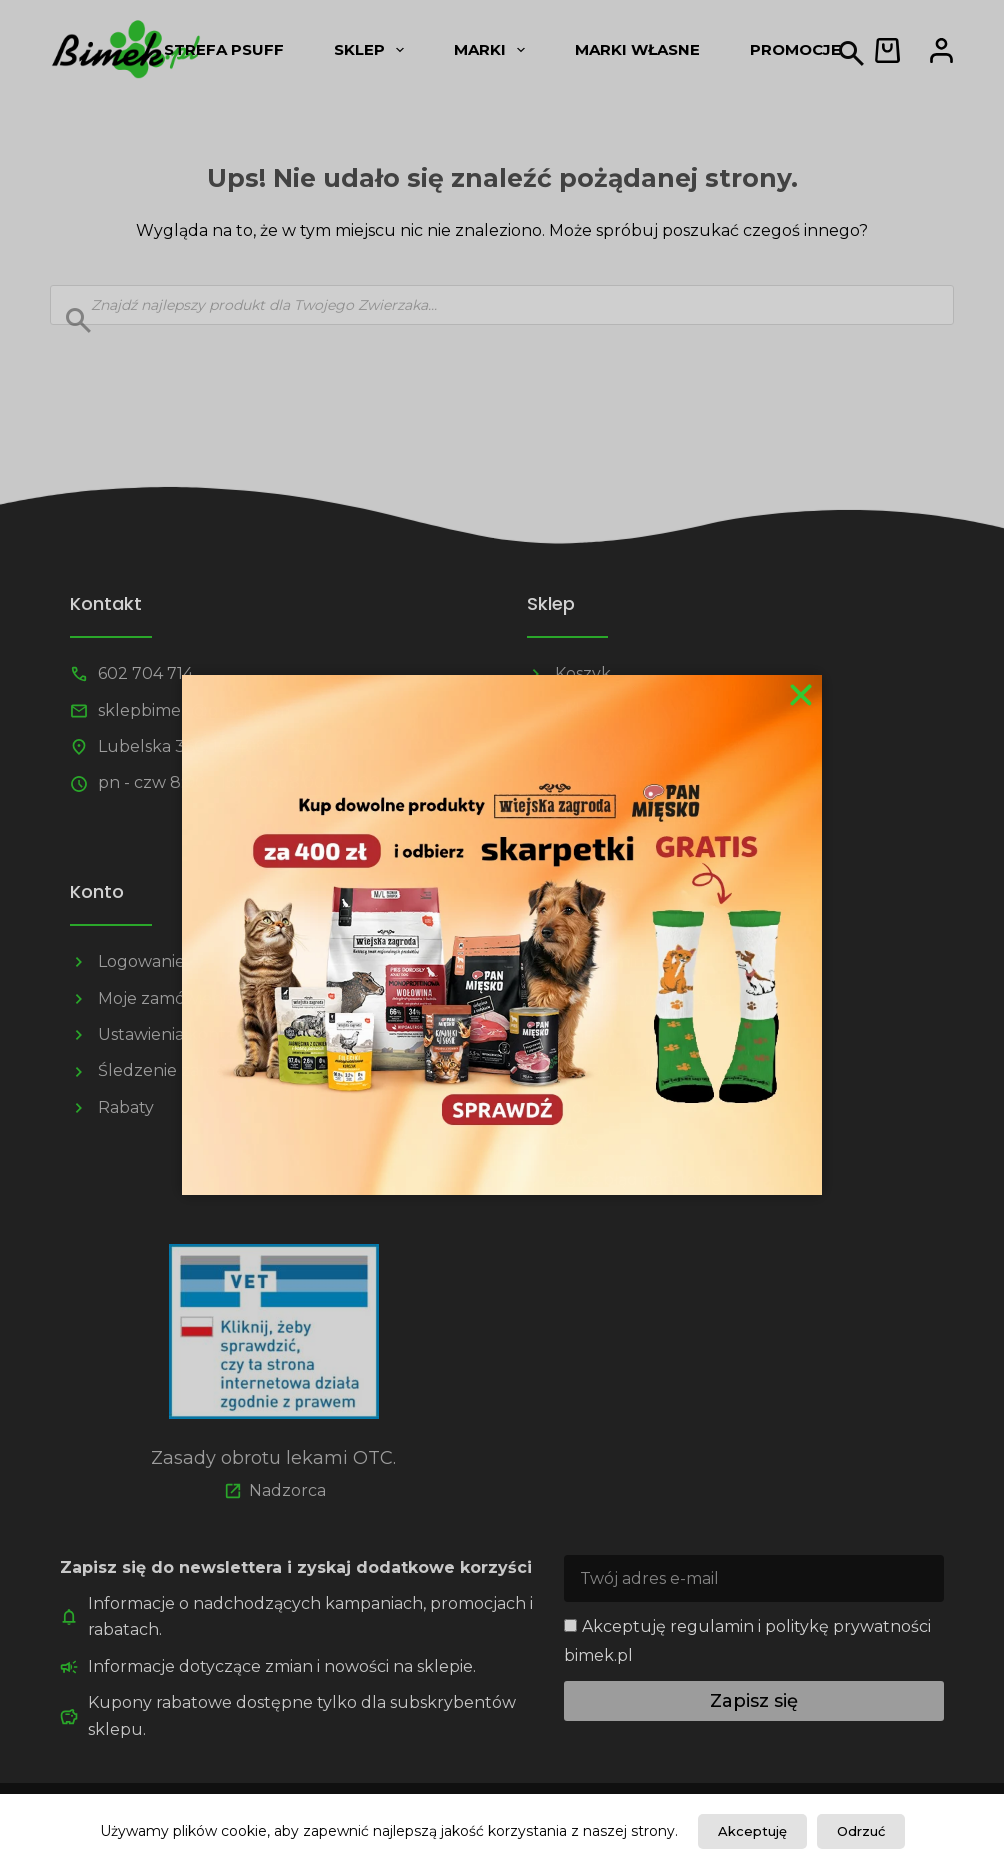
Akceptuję (752, 1831)
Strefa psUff (224, 49)
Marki (493, 50)
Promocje (795, 49)
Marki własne (637, 49)
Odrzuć (861, 1831)
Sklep (373, 50)
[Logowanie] (941, 50)
